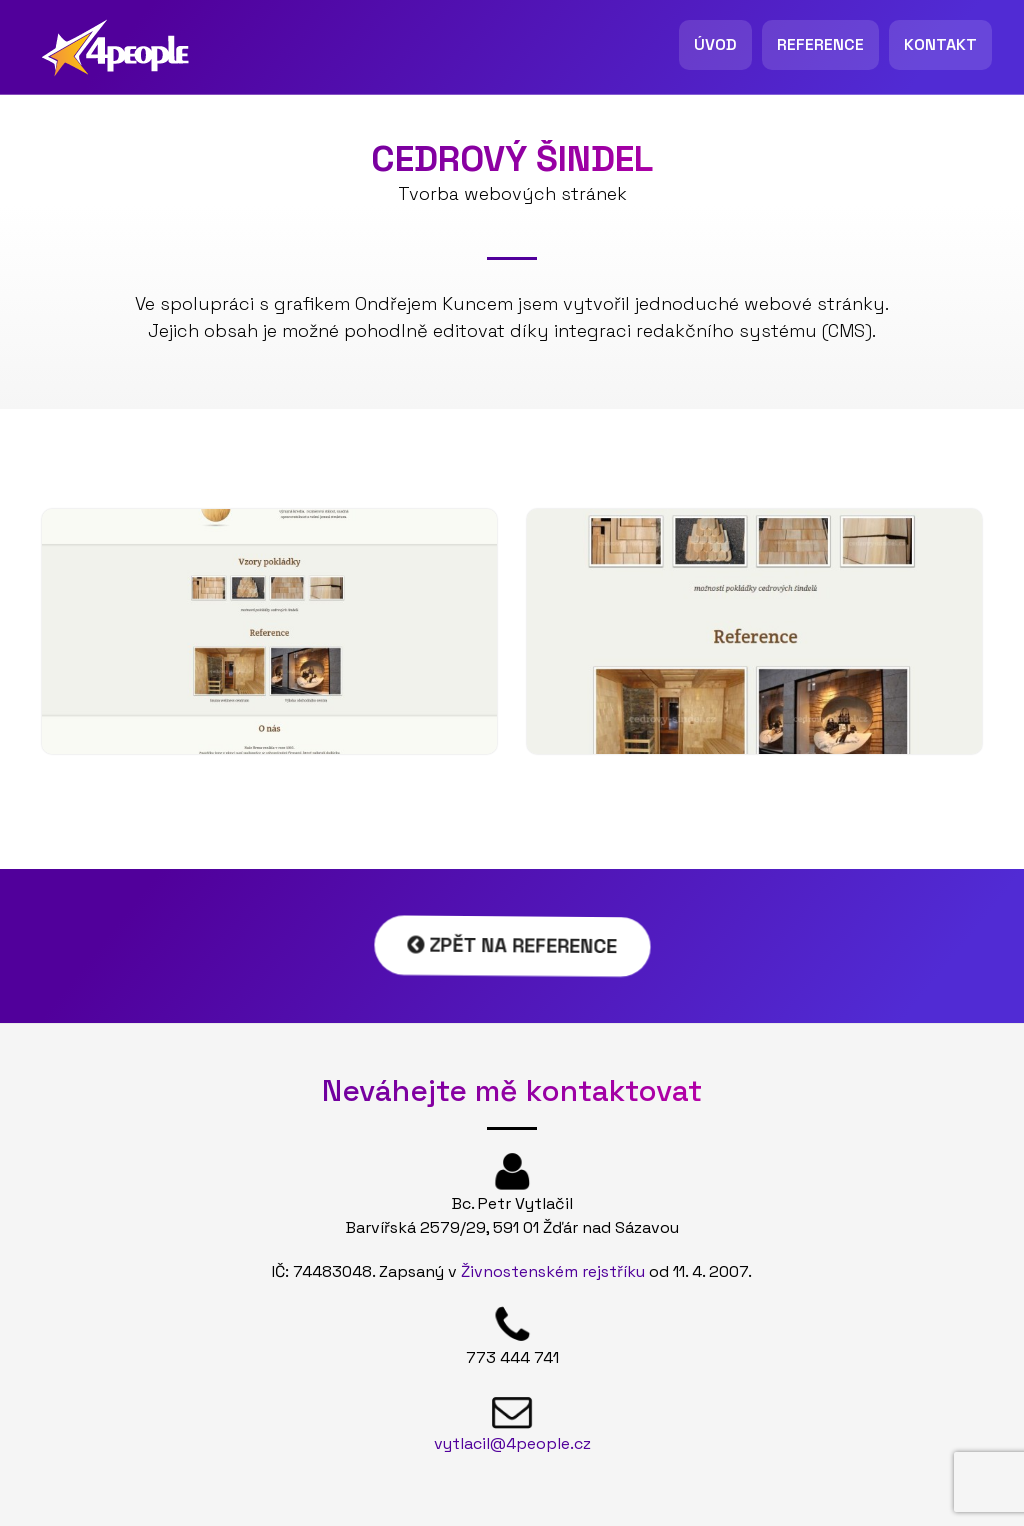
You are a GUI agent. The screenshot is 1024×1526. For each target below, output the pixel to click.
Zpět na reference (512, 945)
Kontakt (940, 44)
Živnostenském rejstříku (553, 1271)
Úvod (715, 44)
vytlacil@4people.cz (512, 1443)
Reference (820, 44)
